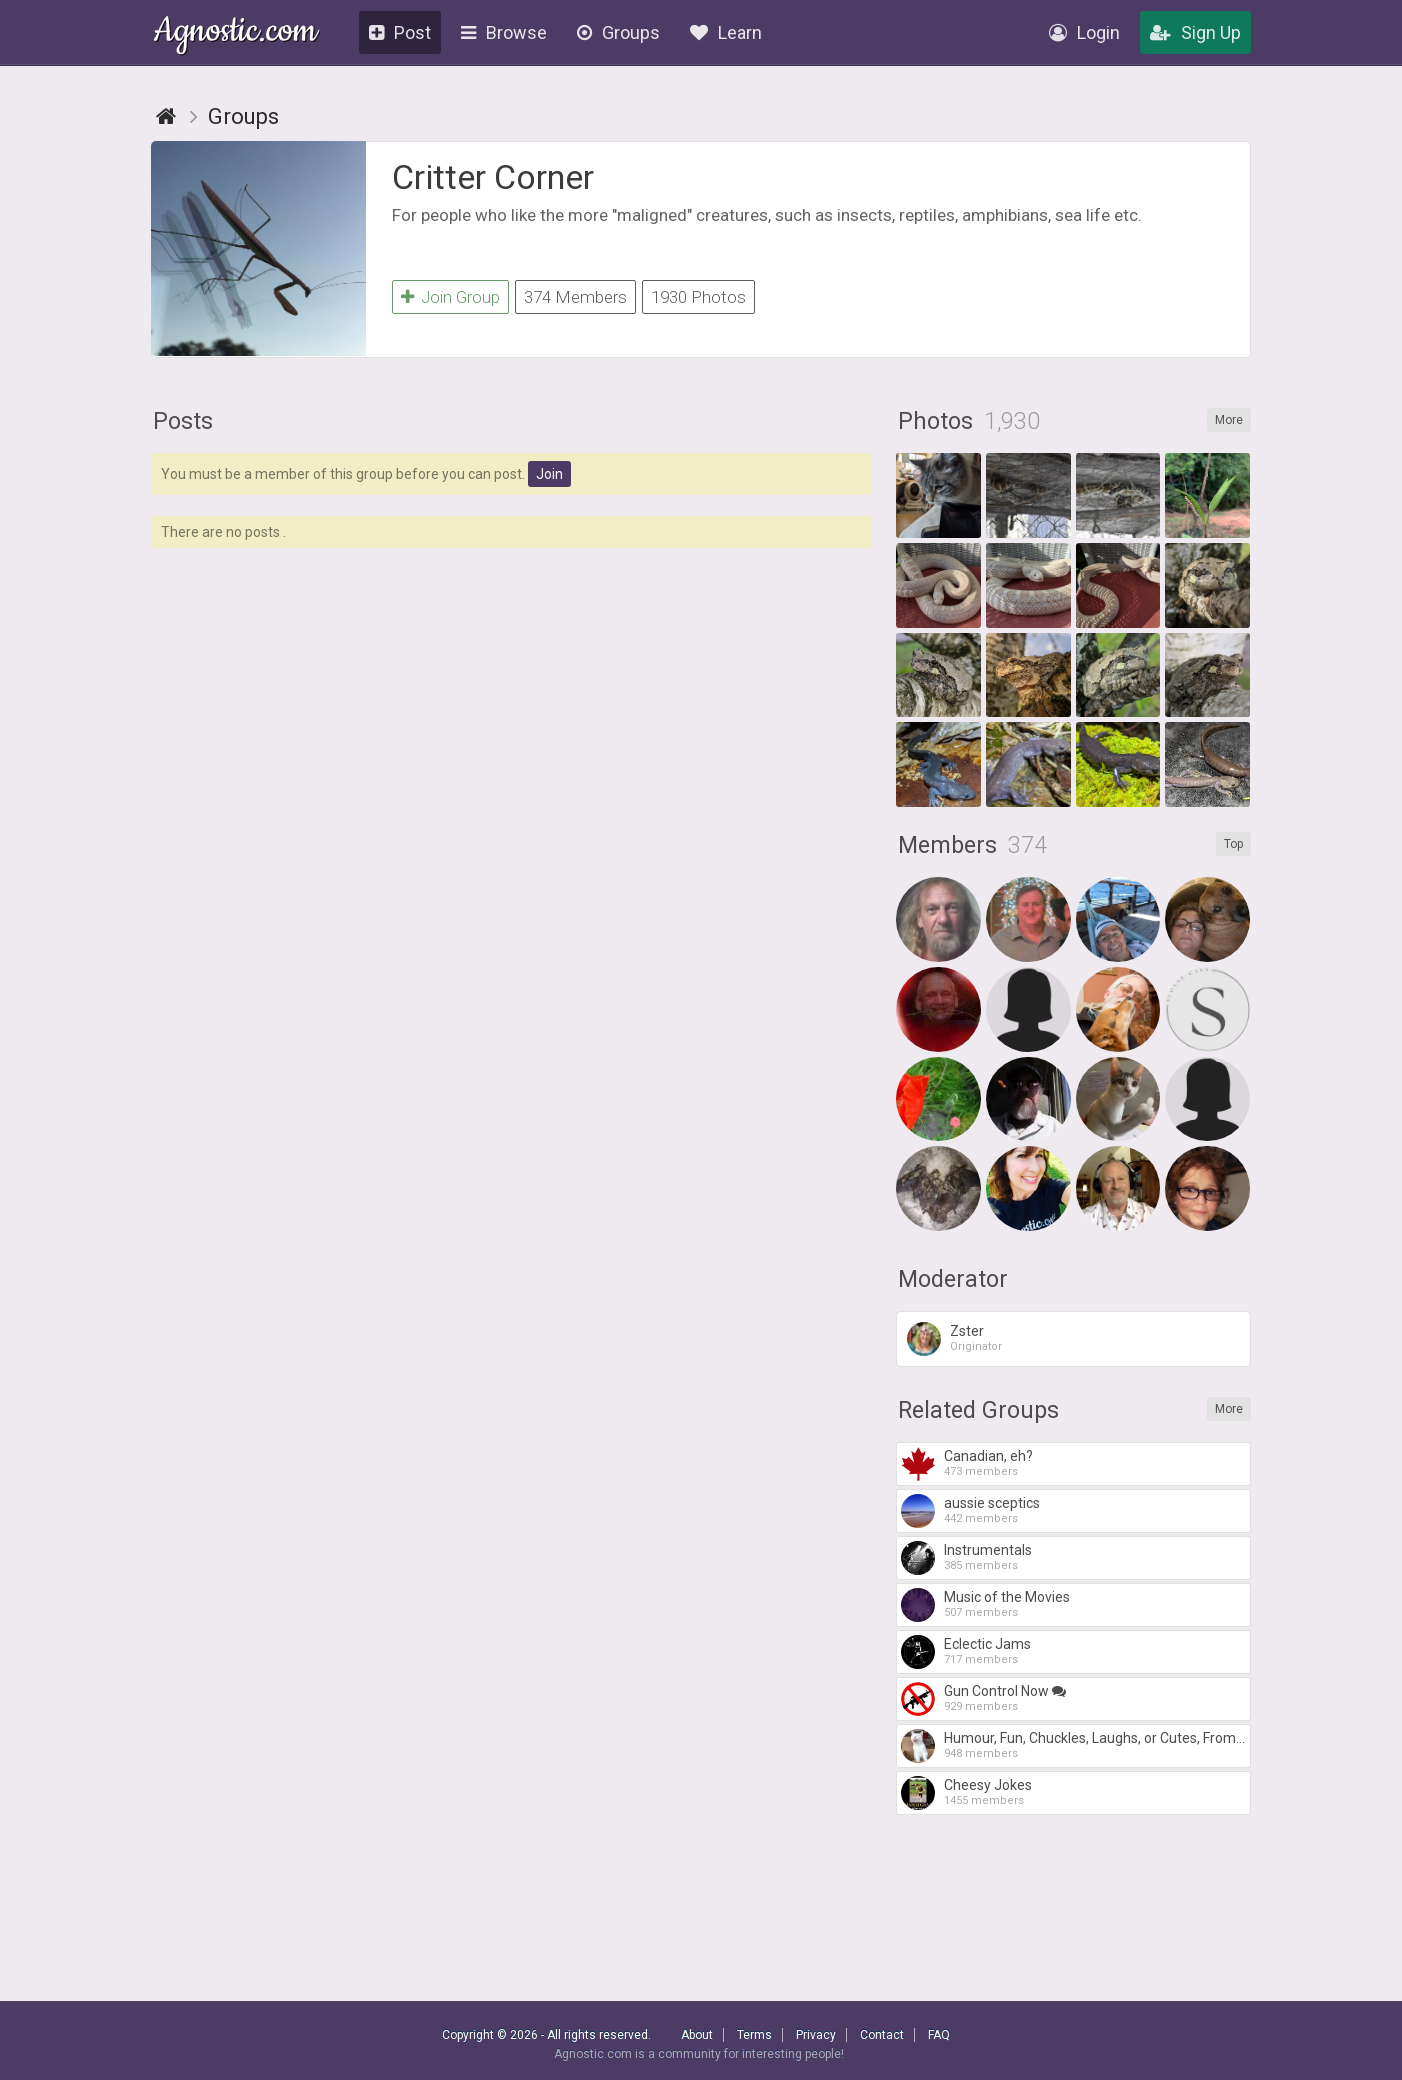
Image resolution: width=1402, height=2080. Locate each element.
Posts (183, 421)
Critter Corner (493, 177)
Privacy (816, 2035)
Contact (882, 2035)
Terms (754, 2035)
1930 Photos (698, 297)
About (697, 2035)
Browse (504, 32)
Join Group (450, 297)
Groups (618, 32)
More (1229, 420)
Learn (726, 32)
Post (400, 32)
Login (1084, 32)
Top (1233, 844)
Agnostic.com (235, 33)
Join (549, 474)
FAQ (939, 2035)
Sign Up (1195, 32)
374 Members (575, 297)
